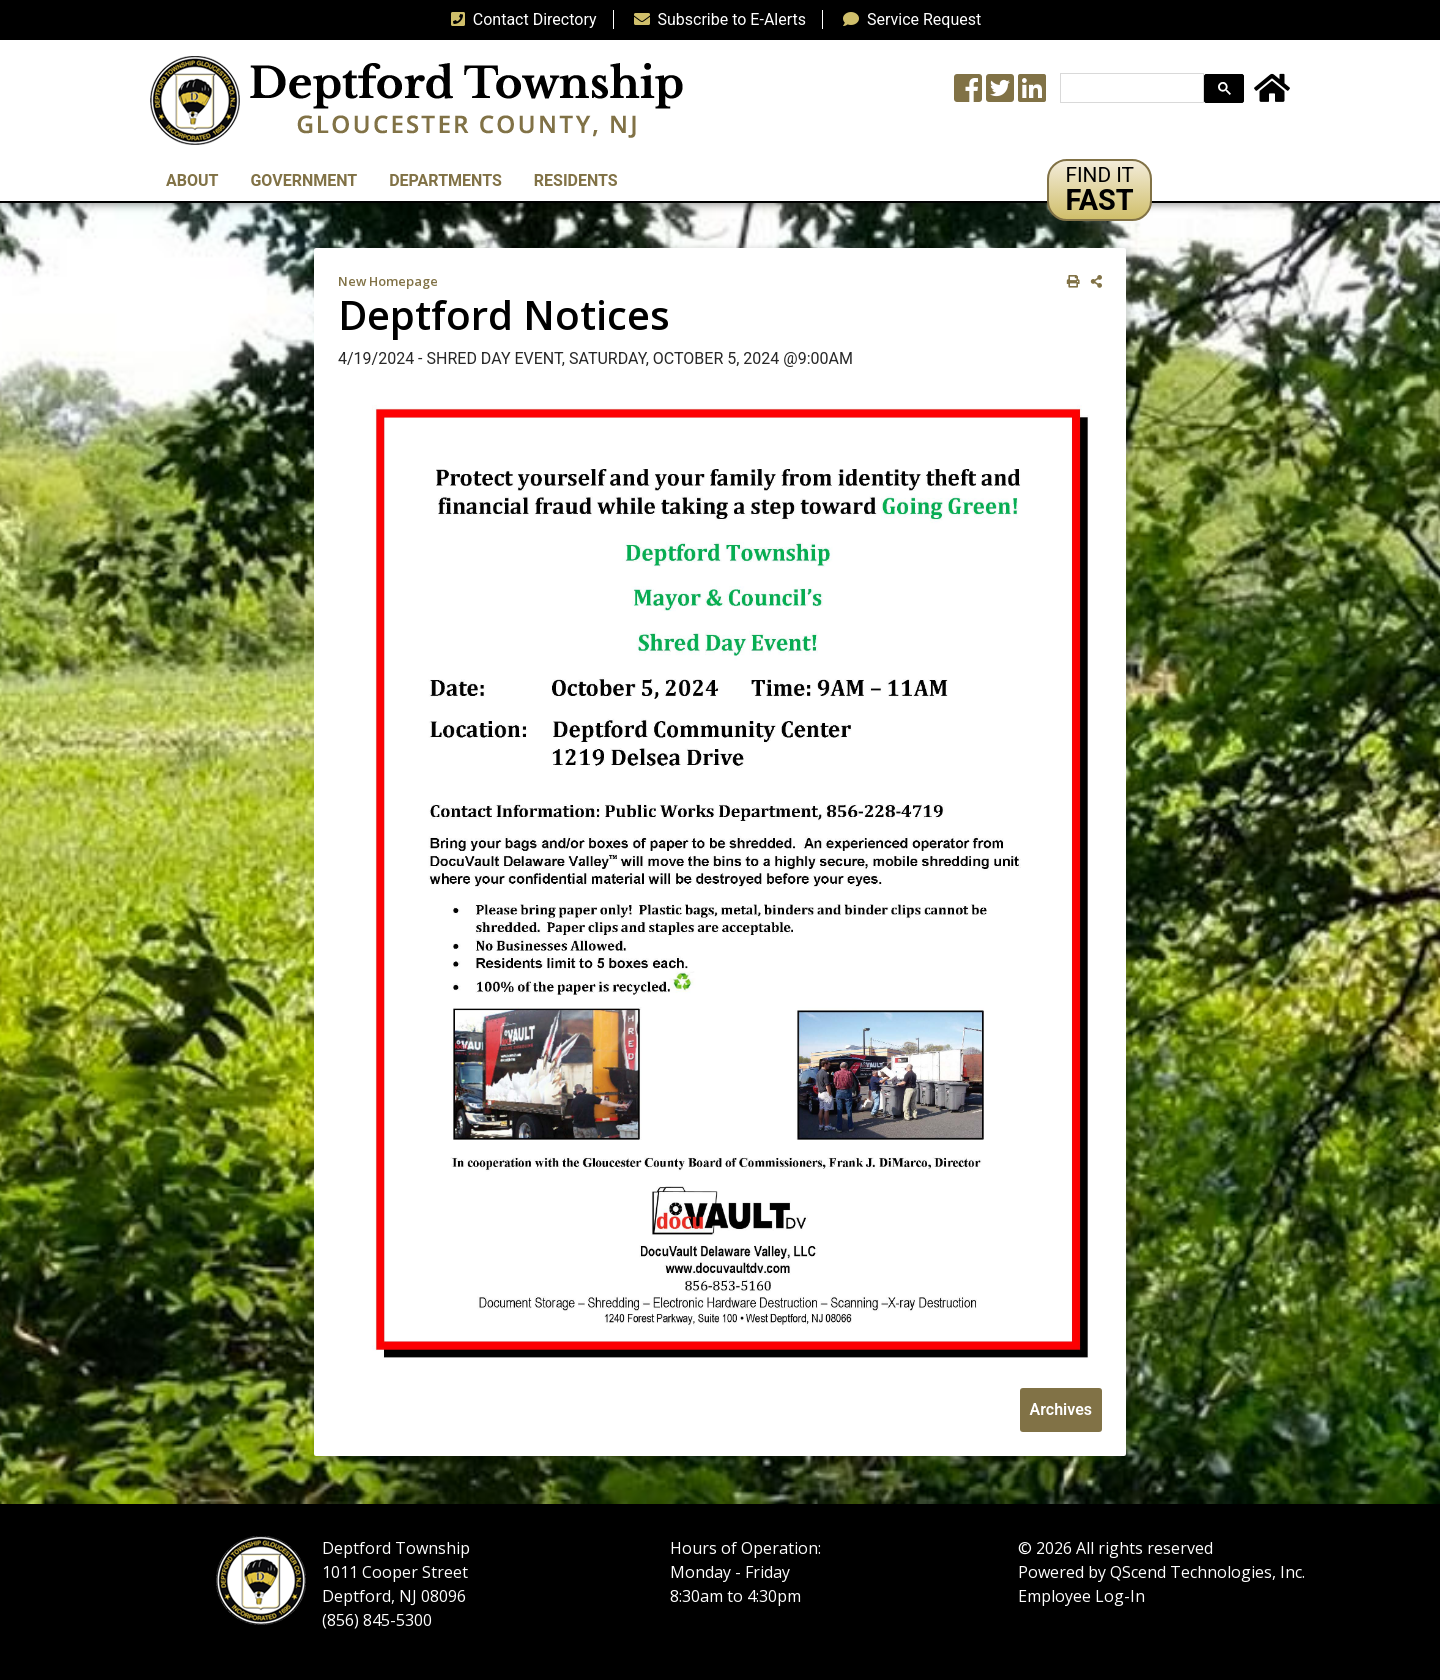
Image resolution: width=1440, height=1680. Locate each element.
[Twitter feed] (1000, 94)
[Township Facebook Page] (968, 94)
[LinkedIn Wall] (1032, 94)
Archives (1061, 1409)
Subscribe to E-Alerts (716, 19)
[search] (1130, 88)
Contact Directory (520, 19)
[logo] (416, 99)
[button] (1099, 190)
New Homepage (388, 281)
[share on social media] (1092, 281)
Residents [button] (576, 180)
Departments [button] (445, 180)
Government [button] (303, 180)
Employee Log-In (1081, 1596)
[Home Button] (1272, 94)
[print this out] (1069, 281)
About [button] (192, 180)
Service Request (908, 19)
